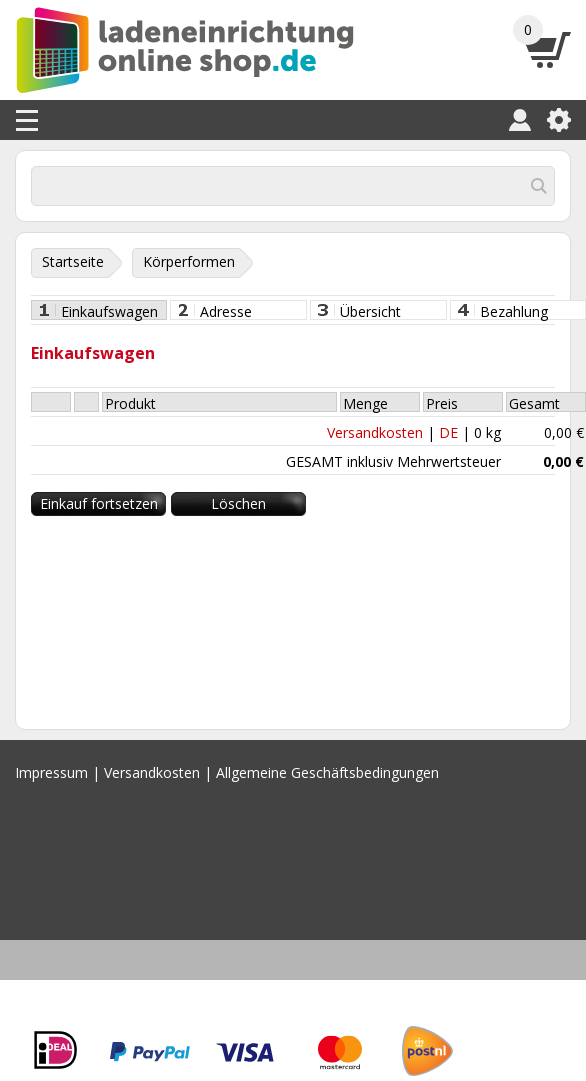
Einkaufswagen (109, 311)
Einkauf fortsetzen (99, 503)
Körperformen (189, 261)
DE (448, 432)
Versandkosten (375, 432)
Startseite (73, 261)
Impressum (51, 772)
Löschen (238, 503)
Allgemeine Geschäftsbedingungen (327, 772)
